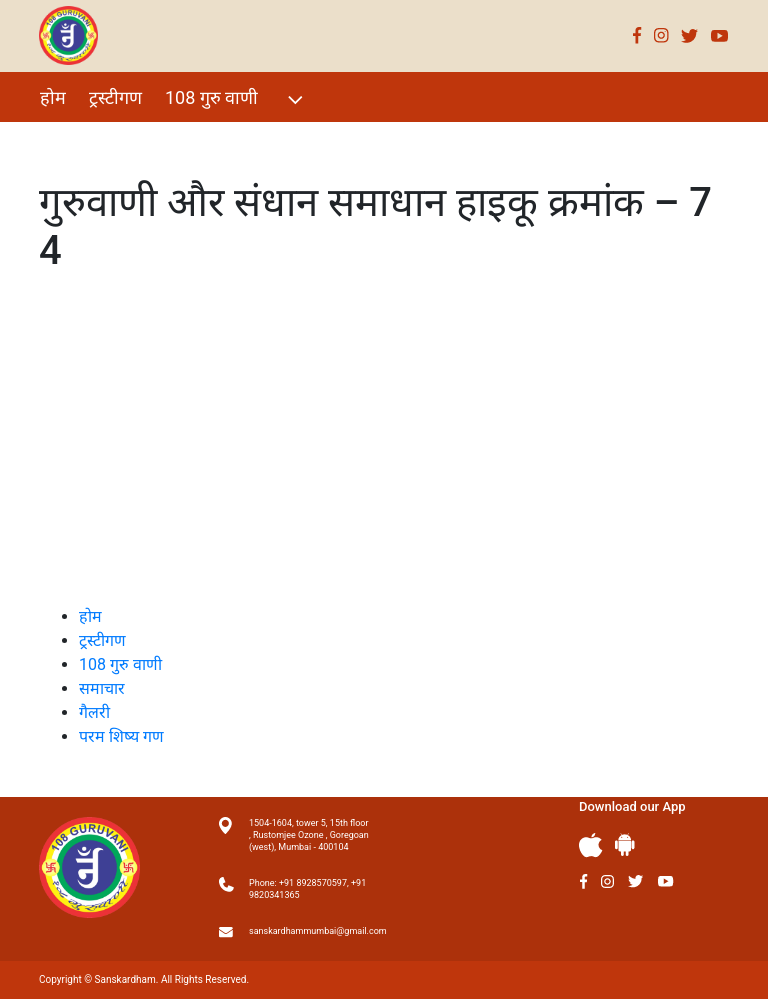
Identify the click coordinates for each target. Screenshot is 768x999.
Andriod (625, 844)
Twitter (690, 35)
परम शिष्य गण (307, 140)
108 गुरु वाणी (236, 99)
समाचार (102, 688)
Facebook (637, 35)
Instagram (661, 35)
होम (53, 97)
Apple (591, 845)
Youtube (720, 35)
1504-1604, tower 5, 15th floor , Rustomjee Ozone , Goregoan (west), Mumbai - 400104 (309, 835)
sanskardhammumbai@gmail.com (309, 931)
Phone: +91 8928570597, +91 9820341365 (307, 889)
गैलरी (220, 140)
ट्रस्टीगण (115, 97)
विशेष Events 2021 (110, 140)
